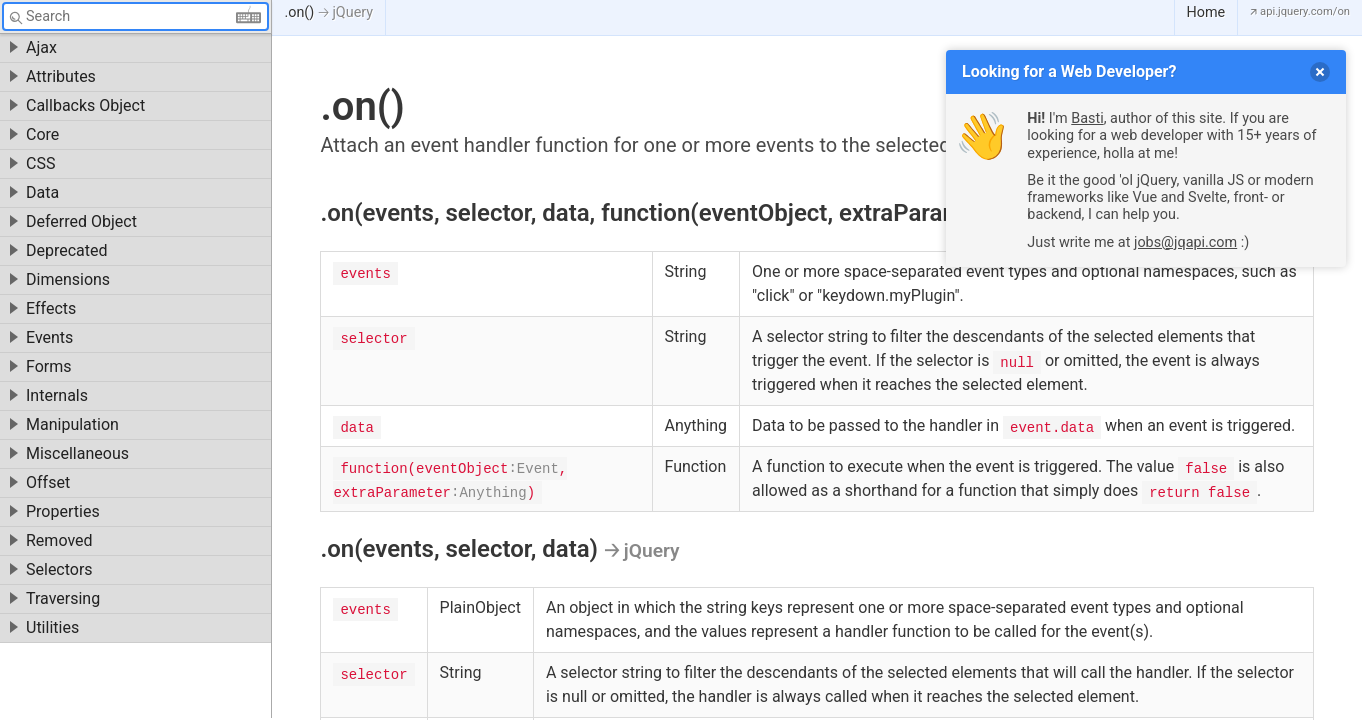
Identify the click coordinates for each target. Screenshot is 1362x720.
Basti (1087, 118)
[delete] (1320, 72)
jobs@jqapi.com (1185, 242)
